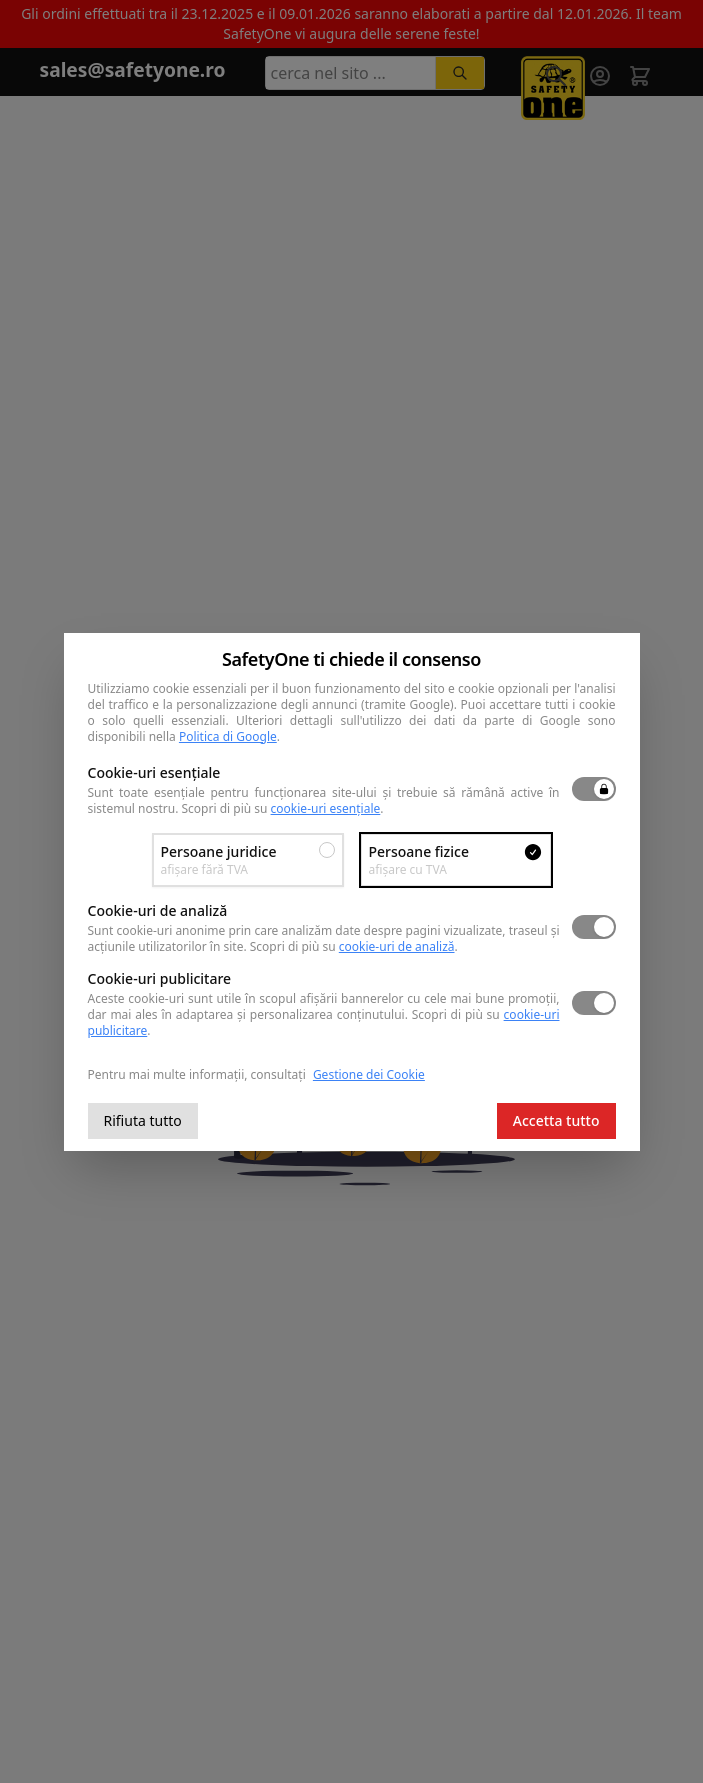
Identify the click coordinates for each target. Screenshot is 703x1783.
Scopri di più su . (283, 808)
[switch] (594, 789)
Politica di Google (228, 736)
